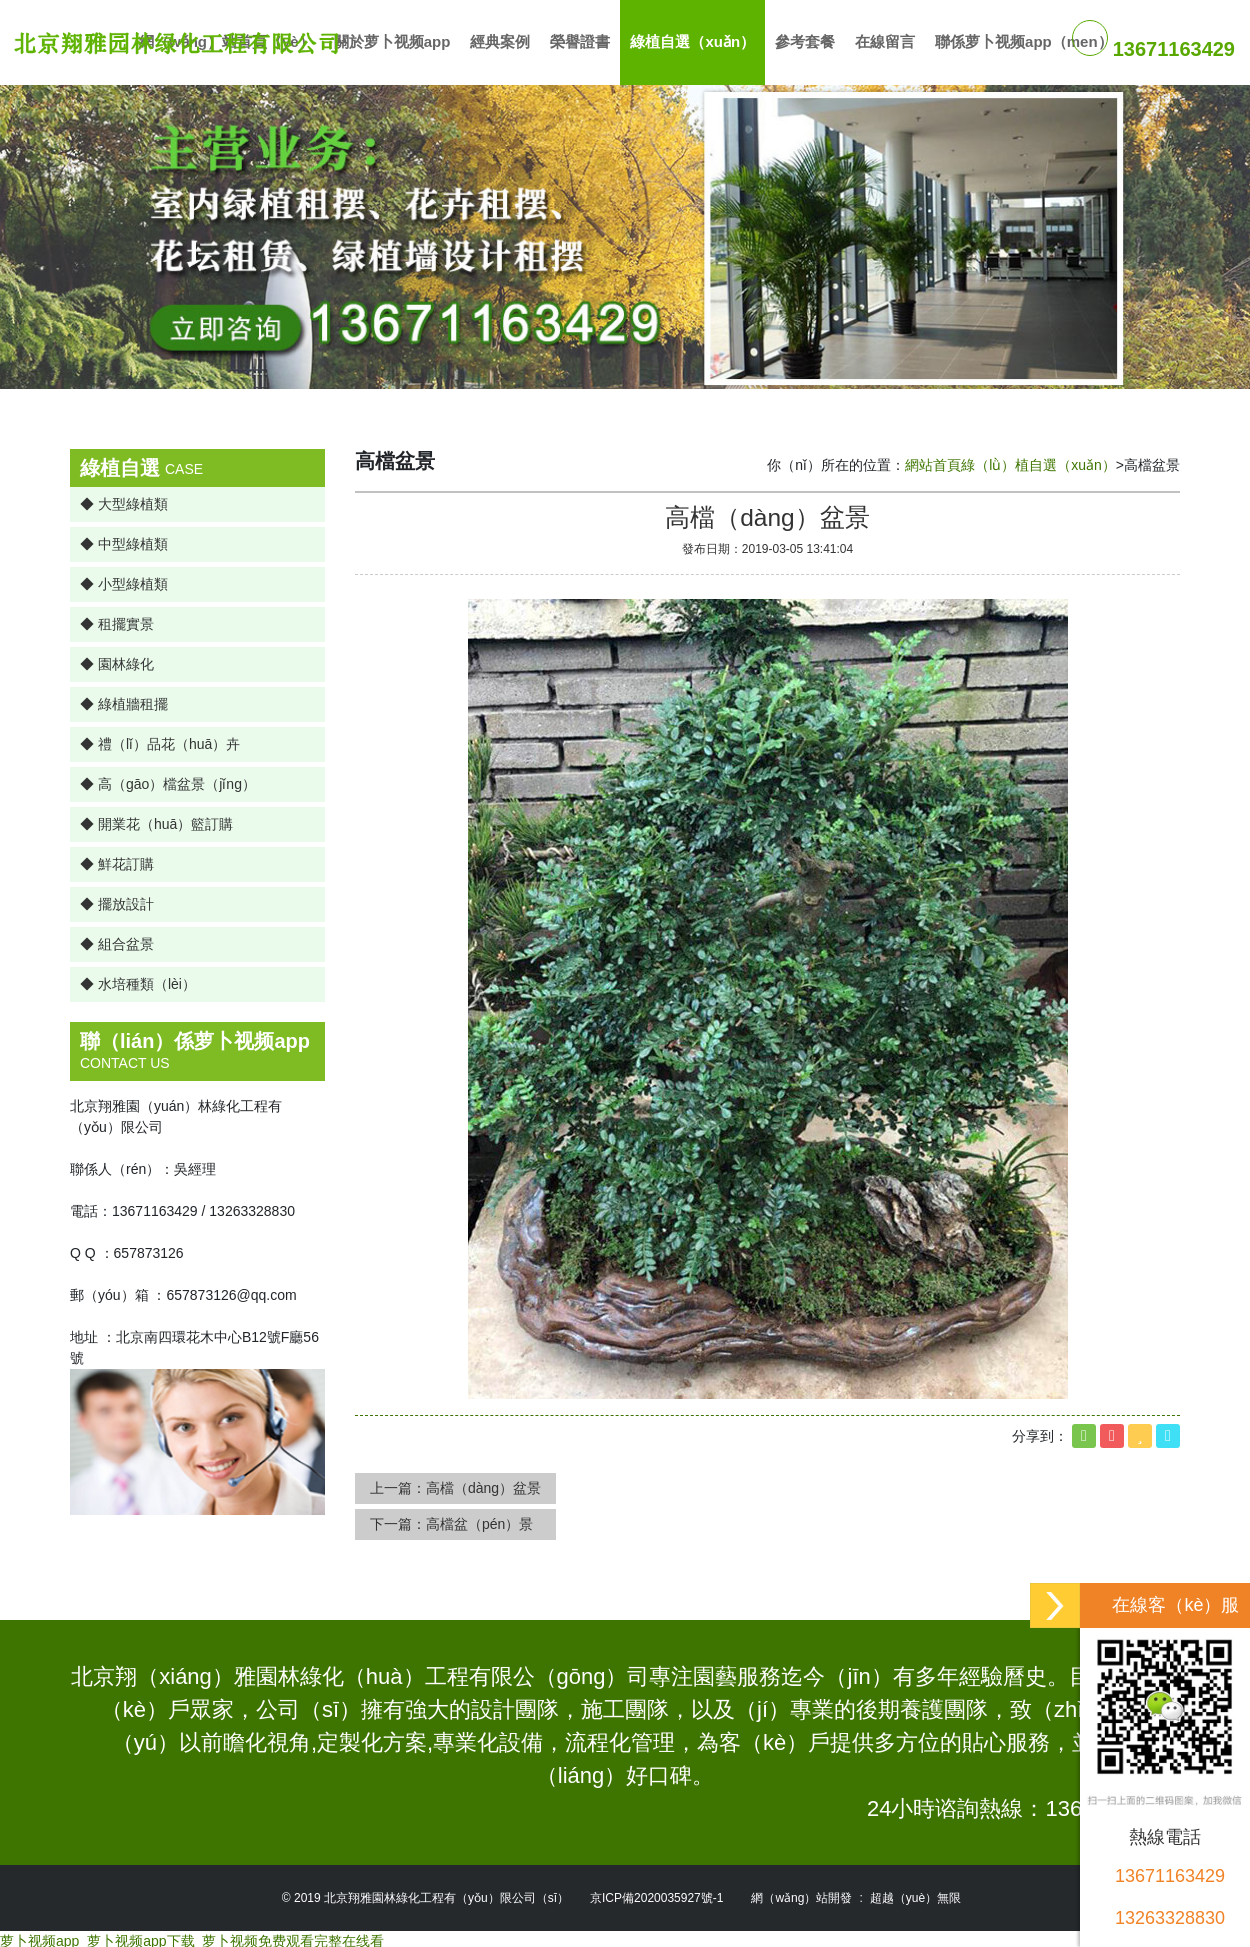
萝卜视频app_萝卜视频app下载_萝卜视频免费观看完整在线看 (192, 1936)
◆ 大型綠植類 (124, 499)
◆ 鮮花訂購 (117, 859)
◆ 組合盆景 (117, 939)
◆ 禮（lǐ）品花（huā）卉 (160, 739)
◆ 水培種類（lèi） (138, 979)
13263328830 (1170, 1918)
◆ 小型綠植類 (124, 579)
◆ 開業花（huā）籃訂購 (156, 819)
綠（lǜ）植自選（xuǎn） (1038, 460)
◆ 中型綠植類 (124, 539)
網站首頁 (933, 460)
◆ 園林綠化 (117, 659)
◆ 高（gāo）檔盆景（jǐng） (168, 779)
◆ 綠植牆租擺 (124, 699)
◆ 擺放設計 (117, 899)
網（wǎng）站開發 (801, 1893)
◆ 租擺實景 (117, 619)
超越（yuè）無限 (915, 1893)
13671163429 (1170, 1876)
